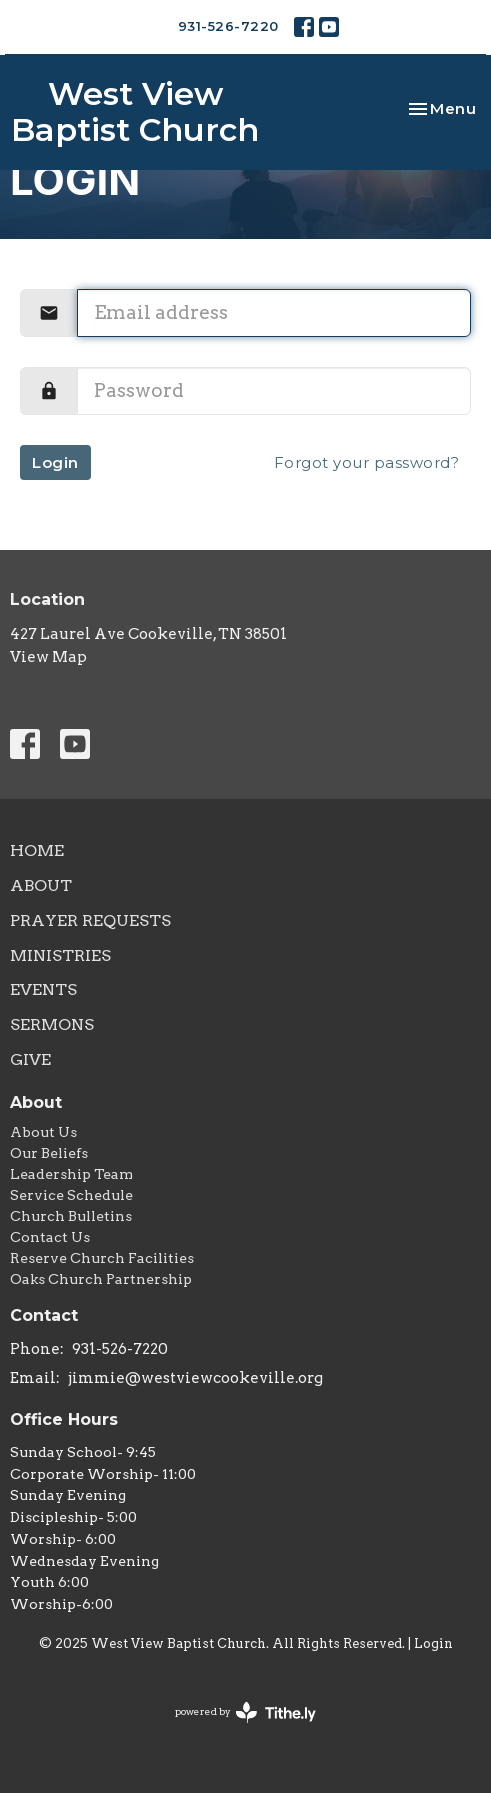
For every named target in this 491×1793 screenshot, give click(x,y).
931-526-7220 (228, 26)
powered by (245, 1712)
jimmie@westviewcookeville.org (195, 1378)
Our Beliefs (49, 1153)
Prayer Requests (90, 920)
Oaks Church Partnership (101, 1279)
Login (55, 462)
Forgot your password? (367, 462)
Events (43, 989)
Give (30, 1059)
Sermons (52, 1024)
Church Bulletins (71, 1216)
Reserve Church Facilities (102, 1258)
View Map (48, 657)
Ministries (60, 955)
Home (37, 850)
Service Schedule (71, 1195)
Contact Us (50, 1237)
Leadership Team (71, 1174)
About (41, 885)
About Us (43, 1132)
